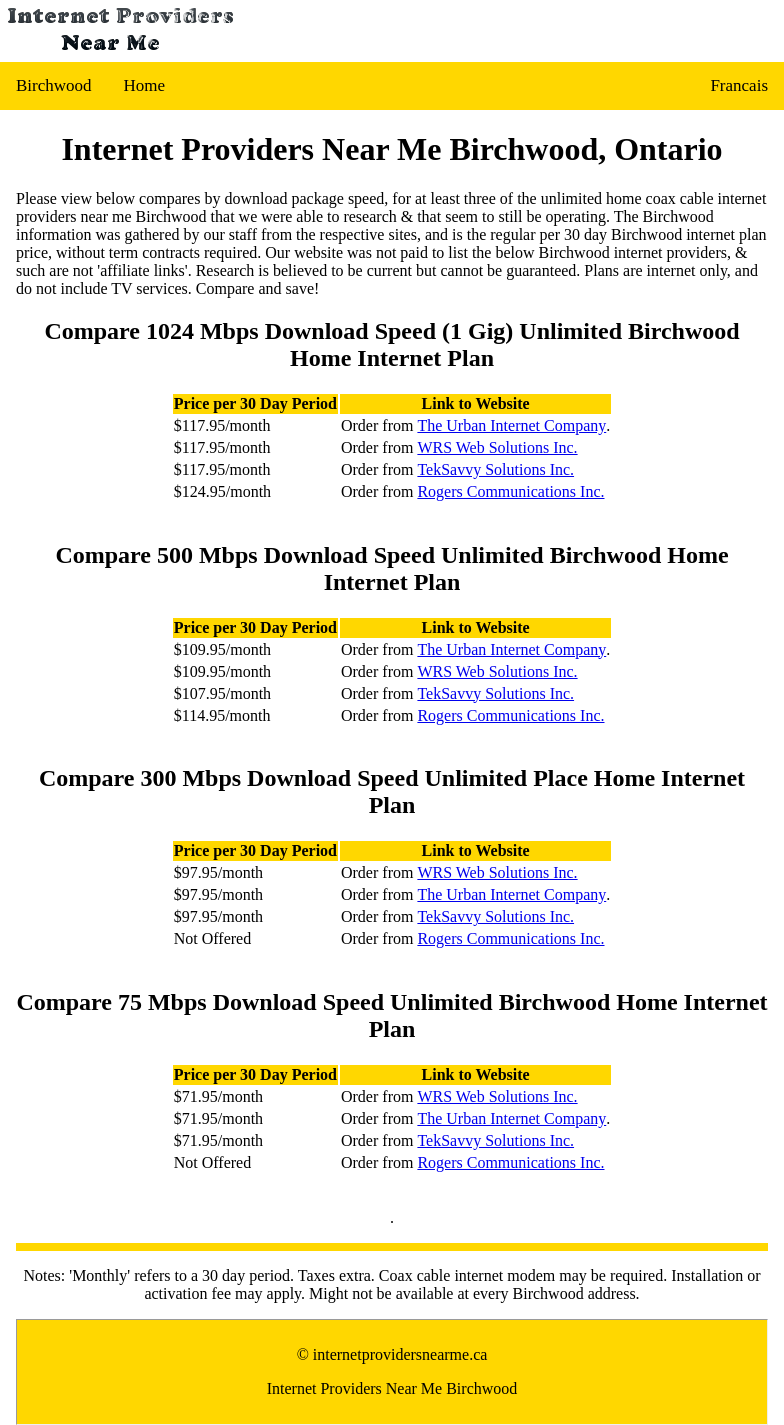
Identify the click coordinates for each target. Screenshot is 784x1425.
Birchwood (54, 85)
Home (145, 85)
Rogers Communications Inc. (510, 491)
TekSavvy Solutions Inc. (495, 469)
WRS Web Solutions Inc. (497, 447)
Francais (739, 85)
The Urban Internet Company (511, 425)
